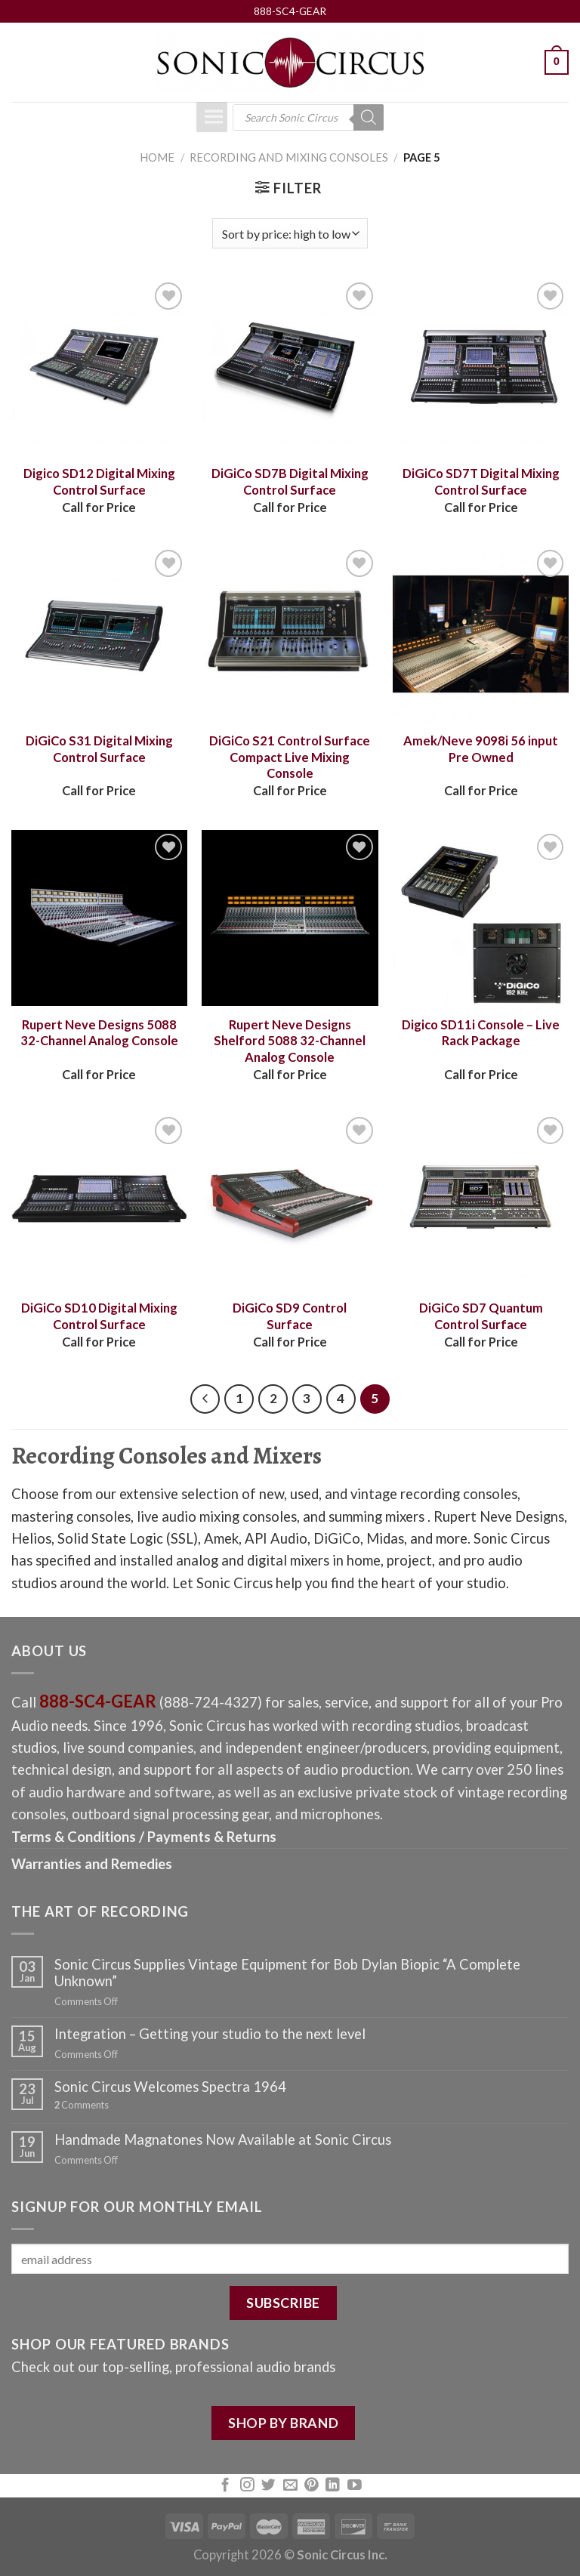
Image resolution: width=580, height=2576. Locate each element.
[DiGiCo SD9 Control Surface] (290, 1201)
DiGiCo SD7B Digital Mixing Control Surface (290, 482)
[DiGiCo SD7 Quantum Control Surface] (481, 1201)
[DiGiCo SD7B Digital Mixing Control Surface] (290, 367)
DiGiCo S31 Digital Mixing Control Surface (99, 749)
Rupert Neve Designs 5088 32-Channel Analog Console (99, 1033)
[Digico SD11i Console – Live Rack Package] (481, 918)
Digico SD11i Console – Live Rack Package (481, 1033)
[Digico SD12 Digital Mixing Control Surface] (99, 367)
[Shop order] (290, 233)
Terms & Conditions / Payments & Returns (143, 1836)
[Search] (368, 117)
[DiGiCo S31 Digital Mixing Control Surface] (99, 634)
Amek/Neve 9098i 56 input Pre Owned (480, 749)
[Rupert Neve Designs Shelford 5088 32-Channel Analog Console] (290, 918)
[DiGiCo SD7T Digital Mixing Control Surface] (481, 367)
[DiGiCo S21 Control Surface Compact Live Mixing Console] (290, 634)
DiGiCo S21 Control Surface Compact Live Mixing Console (289, 757)
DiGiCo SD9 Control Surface (290, 1316)
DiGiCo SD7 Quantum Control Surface (481, 1316)
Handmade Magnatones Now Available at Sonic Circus (222, 2139)
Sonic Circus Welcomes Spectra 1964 (170, 2086)
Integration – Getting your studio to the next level (210, 2033)
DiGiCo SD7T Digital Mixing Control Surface (481, 482)
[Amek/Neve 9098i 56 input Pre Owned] (481, 634)
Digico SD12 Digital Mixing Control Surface (99, 482)
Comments (81, 2105)
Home (157, 157)
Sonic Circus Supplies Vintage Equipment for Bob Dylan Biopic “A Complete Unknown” (287, 1972)
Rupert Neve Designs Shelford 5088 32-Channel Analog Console (290, 1041)
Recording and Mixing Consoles (289, 157)
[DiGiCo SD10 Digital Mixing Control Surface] (99, 1201)
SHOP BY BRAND (283, 2422)
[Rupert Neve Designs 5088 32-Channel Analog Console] (99, 918)
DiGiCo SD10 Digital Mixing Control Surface (99, 1316)
